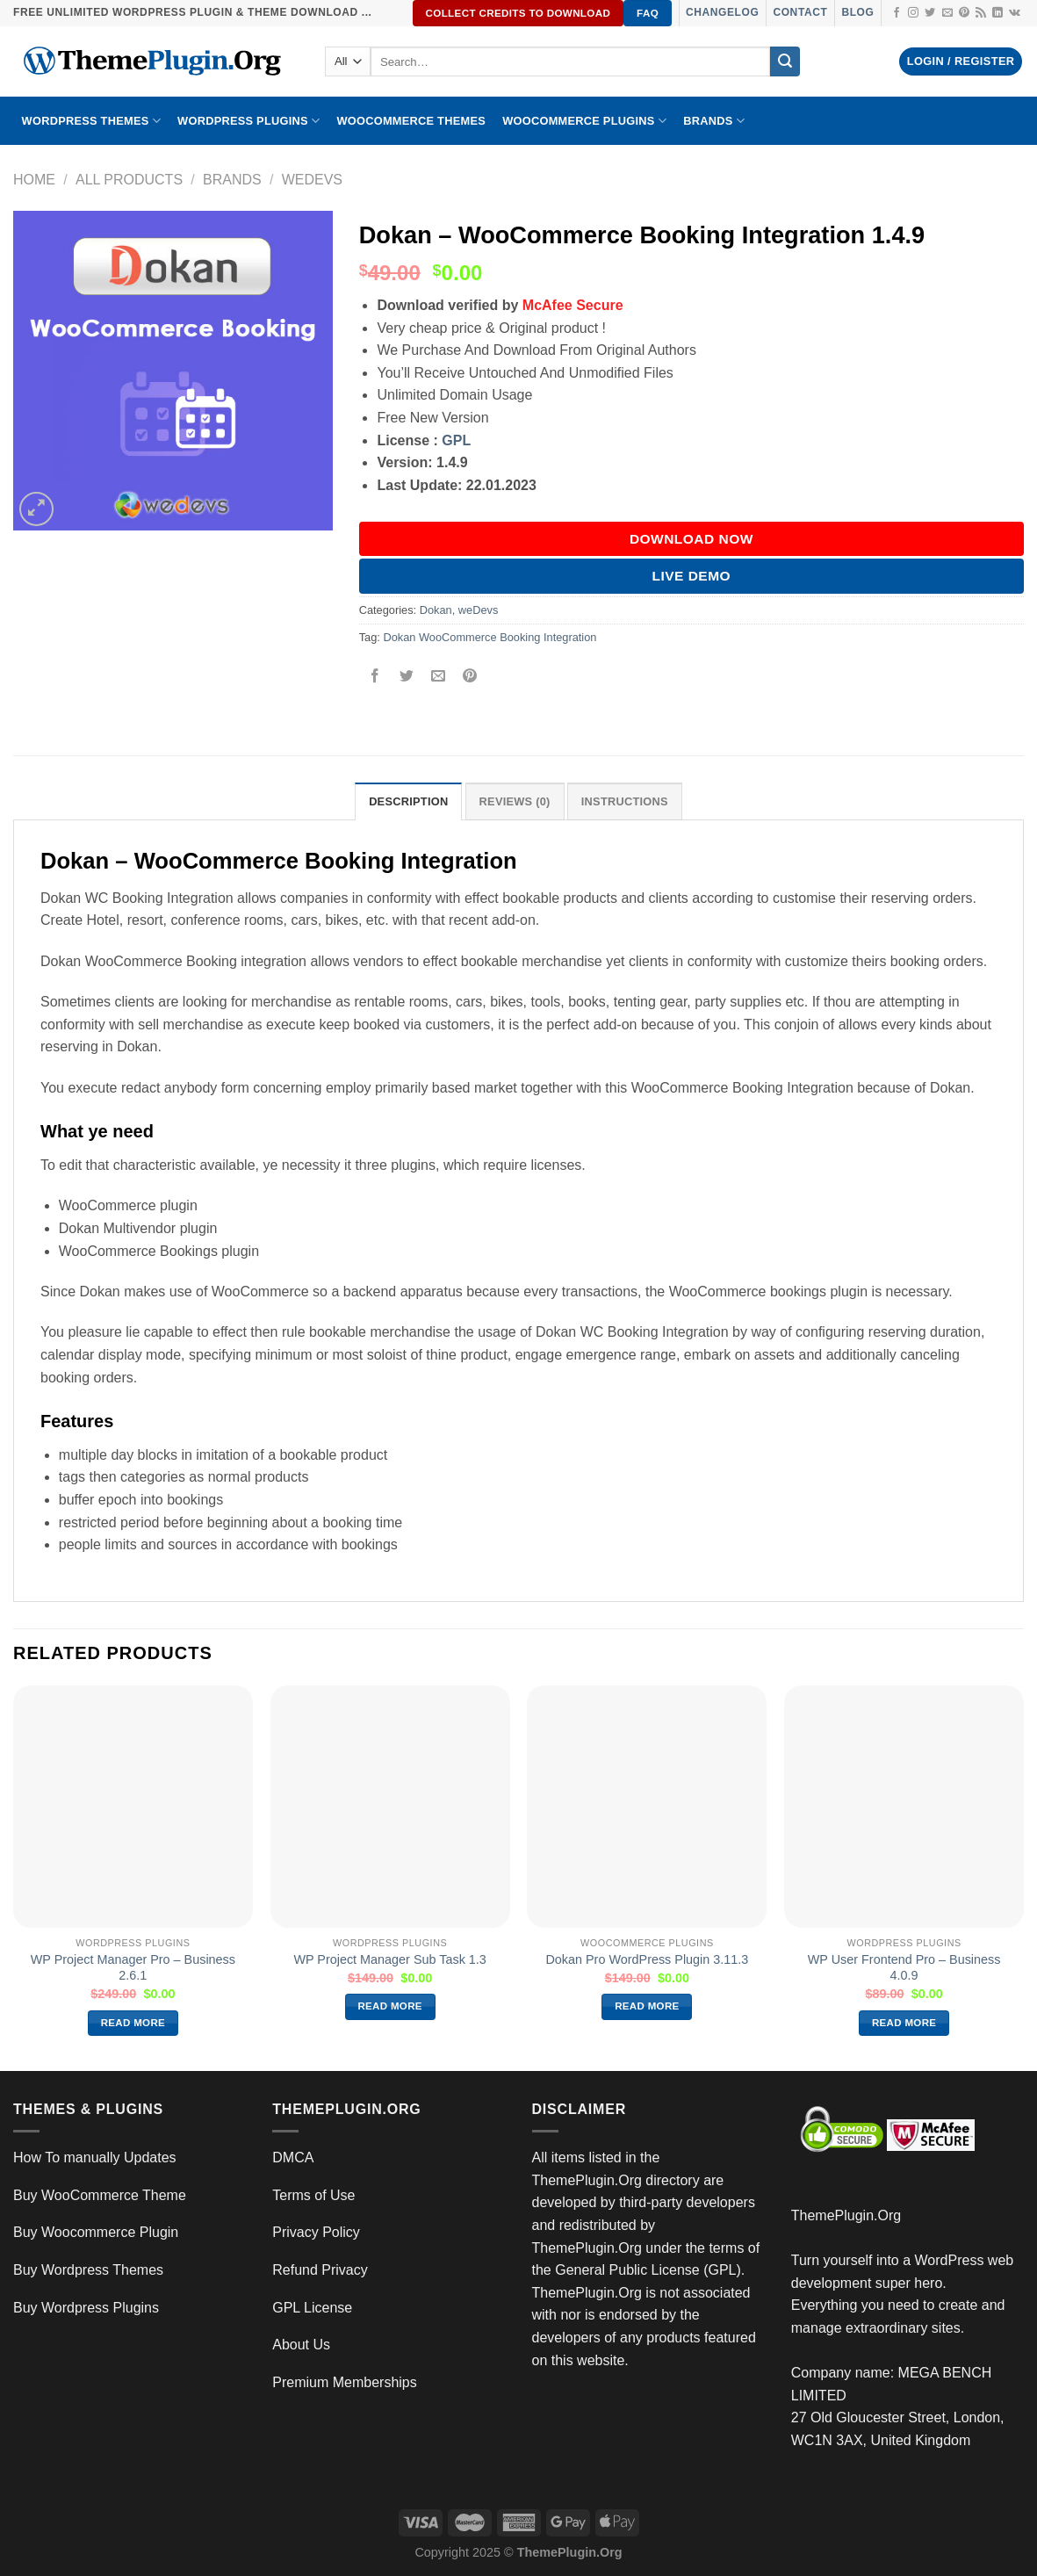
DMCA (292, 2157)
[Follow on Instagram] (913, 13)
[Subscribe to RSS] (981, 13)
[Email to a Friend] (437, 676)
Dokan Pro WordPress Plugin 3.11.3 (646, 1959)
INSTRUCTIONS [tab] (624, 801)
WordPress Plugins (248, 120)
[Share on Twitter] (406, 676)
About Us (301, 2344)
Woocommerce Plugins (584, 120)
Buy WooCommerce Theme (99, 2195)
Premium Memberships (344, 2382)
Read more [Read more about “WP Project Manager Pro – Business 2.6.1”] (133, 2022)
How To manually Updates (94, 2157)
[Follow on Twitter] (930, 13)
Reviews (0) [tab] (515, 801)
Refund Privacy (320, 2269)
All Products (129, 179)
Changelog (722, 12)
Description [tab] (408, 801)
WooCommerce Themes (411, 120)
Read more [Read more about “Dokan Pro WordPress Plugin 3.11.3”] (647, 2006)
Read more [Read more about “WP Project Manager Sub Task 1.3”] (389, 2006)
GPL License (312, 2307)
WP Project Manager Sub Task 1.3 (389, 1959)
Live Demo (691, 575)
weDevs (312, 179)
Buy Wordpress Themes (88, 2269)
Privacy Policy (316, 2232)
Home (34, 179)
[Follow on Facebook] (896, 13)
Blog (857, 12)
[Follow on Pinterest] (964, 13)
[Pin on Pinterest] (470, 676)
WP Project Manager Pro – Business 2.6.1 (133, 1967)
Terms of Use (313, 2195)
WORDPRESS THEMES (91, 120)
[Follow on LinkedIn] (997, 13)
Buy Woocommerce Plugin (95, 2232)
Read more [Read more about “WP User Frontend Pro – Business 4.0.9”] (904, 2022)
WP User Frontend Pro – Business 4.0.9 (904, 1967)
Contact (800, 12)
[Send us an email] (947, 13)
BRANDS (714, 120)
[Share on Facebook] (374, 676)
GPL (456, 440)
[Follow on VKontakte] (1014, 13)
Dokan (436, 610)
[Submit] (785, 61)
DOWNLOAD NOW (691, 538)
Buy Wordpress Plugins (86, 2307)
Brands (232, 179)
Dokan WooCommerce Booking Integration (489, 637)
